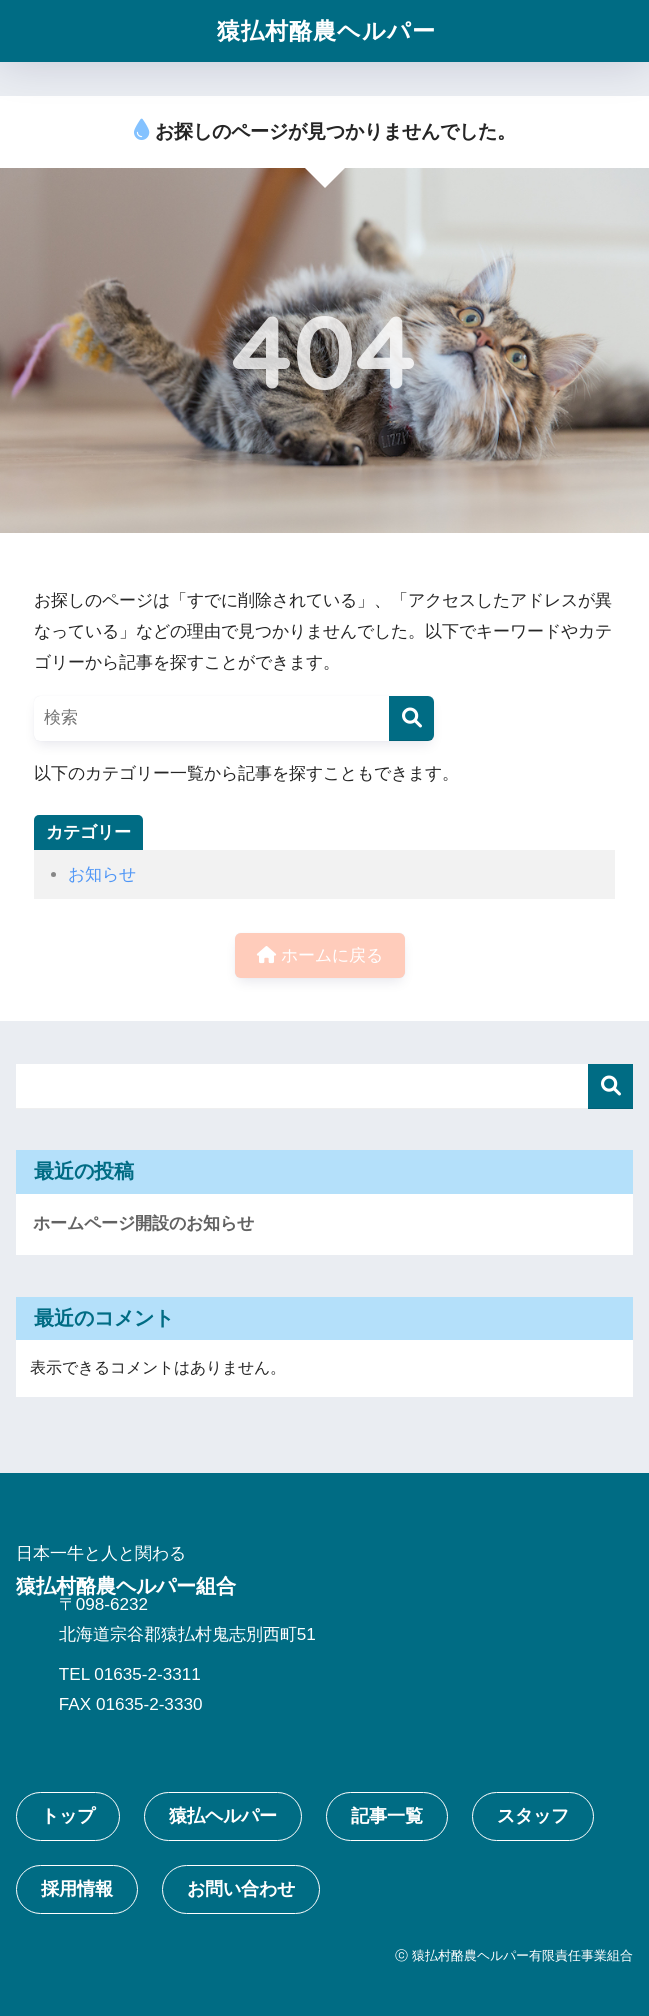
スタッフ (533, 1816)
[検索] (411, 718)
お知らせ (102, 874)
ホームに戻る (320, 955)
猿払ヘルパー (223, 1816)
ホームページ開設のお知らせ (143, 1223)
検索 (610, 1086)
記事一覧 (387, 1816)
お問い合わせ (241, 1889)
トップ (68, 1816)
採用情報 (77, 1889)
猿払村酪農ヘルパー (326, 30)
